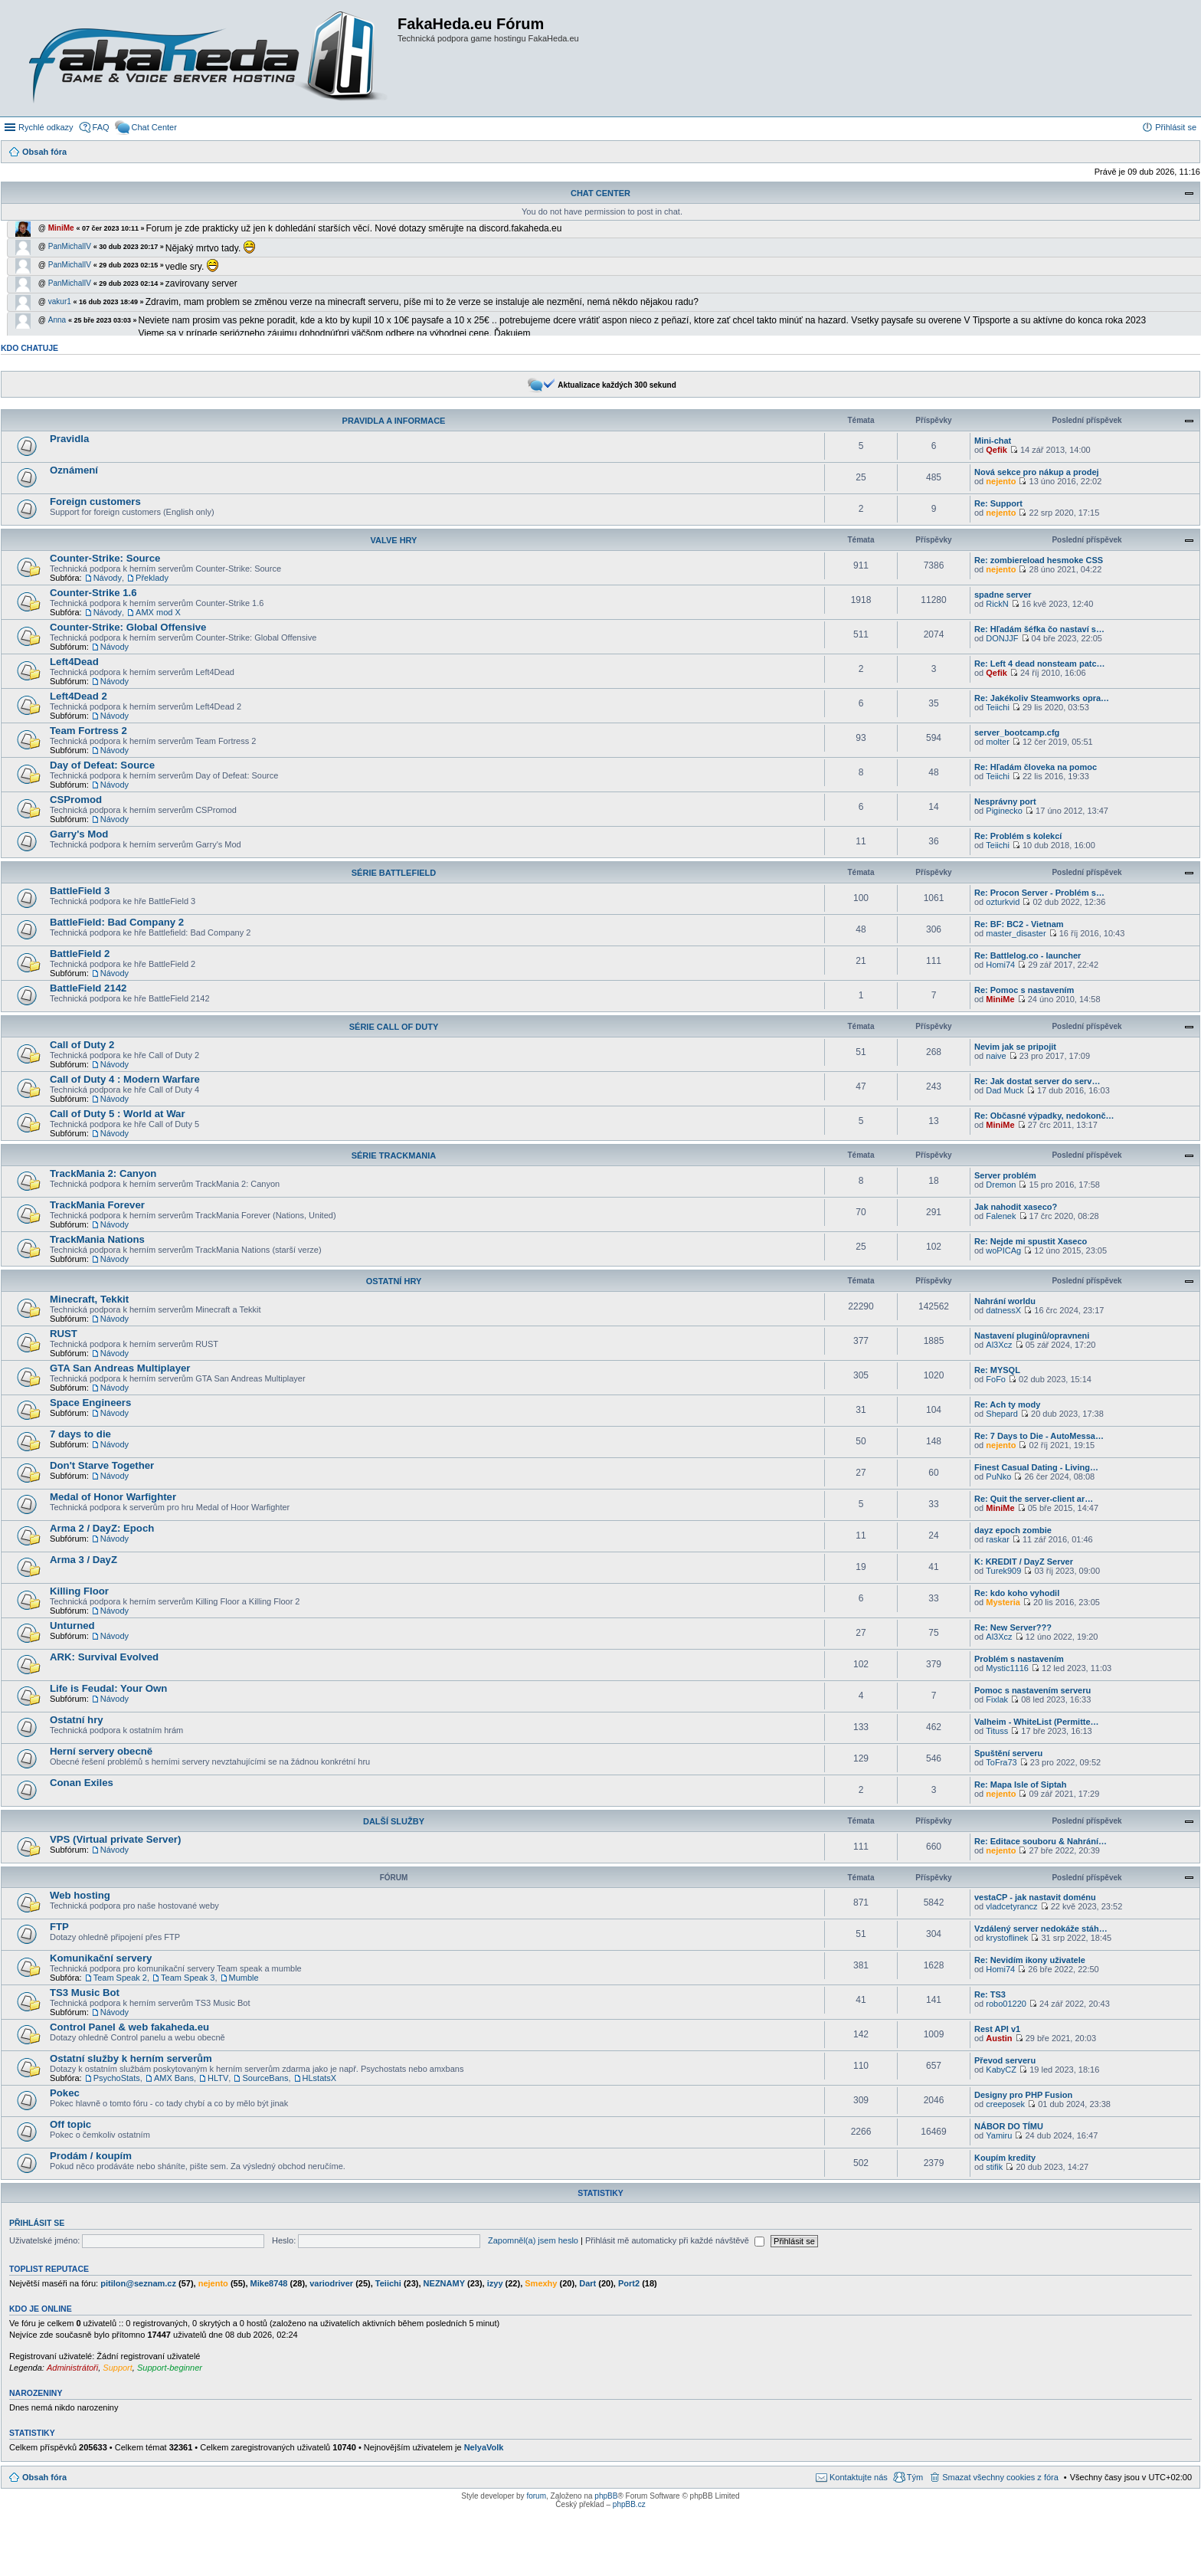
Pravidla (69, 438)
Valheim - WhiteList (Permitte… (1036, 1721)
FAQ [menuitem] (101, 127)
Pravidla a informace (394, 420)
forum (536, 2496)
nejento (1001, 481)
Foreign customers (95, 501)
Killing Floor (79, 1591)
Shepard (1002, 1413)
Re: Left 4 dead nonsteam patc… (1039, 663)
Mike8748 (269, 2283)
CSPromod (76, 799)
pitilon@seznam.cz (138, 2283)
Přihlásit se (36, 2222)
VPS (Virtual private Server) (115, 1839)
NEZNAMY (444, 2283)
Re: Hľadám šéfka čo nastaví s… (1039, 629)
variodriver (331, 2283)
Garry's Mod (79, 834)
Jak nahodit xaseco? (1015, 1206)
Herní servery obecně (101, 1751)
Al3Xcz (999, 1344)
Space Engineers (90, 1402)
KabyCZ (1001, 2069)
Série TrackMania (394, 1155)
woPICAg (1003, 1250)
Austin (999, 2038)
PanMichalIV (69, 246)
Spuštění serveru (1008, 1753)
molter (998, 741)
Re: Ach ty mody (1007, 1404)
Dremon (1001, 1184)
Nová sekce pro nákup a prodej (1036, 472)
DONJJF (1002, 638)
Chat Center (600, 193)
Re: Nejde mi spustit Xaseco (1030, 1241)
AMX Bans (174, 2078)
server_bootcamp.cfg (1016, 732)
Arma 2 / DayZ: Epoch (102, 1528)
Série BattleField (394, 872)
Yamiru (999, 2135)
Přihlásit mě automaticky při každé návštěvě (674, 2240)
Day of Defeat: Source (102, 765)
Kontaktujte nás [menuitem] (859, 2477)
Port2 (629, 2283)
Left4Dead (74, 661)
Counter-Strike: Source (105, 558)
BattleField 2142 (88, 988)
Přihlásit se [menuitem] (1175, 127)
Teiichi (998, 707)
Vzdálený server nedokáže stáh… (1041, 1928)
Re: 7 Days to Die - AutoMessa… (1039, 1435)
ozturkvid (1002, 901)
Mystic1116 (1007, 1668)
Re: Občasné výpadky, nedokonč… (1044, 1115)
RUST (63, 1333)
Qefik (996, 449)
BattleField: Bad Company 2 (117, 922)
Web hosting (80, 1895)
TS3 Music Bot (84, 1992)
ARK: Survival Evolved (104, 1657)
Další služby (393, 1821)
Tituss (997, 1730)
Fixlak (997, 1699)
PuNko (998, 1476)
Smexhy (541, 2283)
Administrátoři (72, 2367)
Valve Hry (394, 540)
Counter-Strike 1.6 (93, 592)
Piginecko (1004, 810)
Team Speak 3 (187, 1977)
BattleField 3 (80, 890)
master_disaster (1016, 933)
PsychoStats (116, 2078)
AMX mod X (158, 612)
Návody (107, 577)
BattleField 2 (80, 953)
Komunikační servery (101, 1958)
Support (118, 2367)
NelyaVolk (484, 2447)
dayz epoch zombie (1013, 1530)
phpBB (605, 2496)
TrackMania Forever (97, 1205)
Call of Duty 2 (82, 1044)
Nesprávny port (1005, 801)
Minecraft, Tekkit (89, 1299)
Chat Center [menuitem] (154, 127)
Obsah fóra (44, 2477)
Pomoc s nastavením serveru (1032, 1690)
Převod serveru (1005, 2060)
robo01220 (1006, 2003)
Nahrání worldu (1005, 1301)
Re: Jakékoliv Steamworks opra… (1041, 698)
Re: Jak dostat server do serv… (1037, 1081)
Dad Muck (1005, 1090)
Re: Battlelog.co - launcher (1027, 955)
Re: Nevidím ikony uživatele (1029, 1960)
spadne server (1003, 594)
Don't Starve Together (102, 1465)
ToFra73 (1001, 1762)
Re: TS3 (990, 1994)
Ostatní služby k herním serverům (131, 2058)
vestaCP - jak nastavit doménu (1035, 1897)
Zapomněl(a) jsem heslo (533, 2240)
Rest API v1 (997, 2029)
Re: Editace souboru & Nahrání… (1040, 1841)
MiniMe (61, 228)
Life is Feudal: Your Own (108, 1688)
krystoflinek (1007, 1937)
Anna (57, 320)
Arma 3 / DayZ (83, 1559)
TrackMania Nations (97, 1239)
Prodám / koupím (91, 2155)
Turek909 (1003, 1570)
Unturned (72, 1625)
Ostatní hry (394, 1281)
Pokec (65, 2093)
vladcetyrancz (1011, 1906)
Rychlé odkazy (46, 127)
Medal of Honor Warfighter (113, 1497)
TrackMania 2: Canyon (103, 1173)
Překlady (152, 577)
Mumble (244, 1977)
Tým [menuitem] (915, 2477)
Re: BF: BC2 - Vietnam (1019, 924)
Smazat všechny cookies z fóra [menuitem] (1000, 2477)
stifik (994, 2166)
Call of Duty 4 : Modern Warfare (125, 1079)
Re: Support (998, 503)
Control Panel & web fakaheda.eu (129, 2027)
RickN (997, 603)
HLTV (218, 2078)
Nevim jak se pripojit (1015, 1046)
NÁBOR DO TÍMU (1008, 2126)
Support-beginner (169, 2367)
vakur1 (59, 301)
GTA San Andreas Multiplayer (120, 1368)
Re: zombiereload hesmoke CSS (1038, 560)
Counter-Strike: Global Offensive (128, 627)
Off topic (70, 2124)
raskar (998, 1539)
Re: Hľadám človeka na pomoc (1035, 767)
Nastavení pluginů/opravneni (1031, 1335)
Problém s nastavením (1019, 1658)
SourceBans (265, 2078)
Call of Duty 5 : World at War (117, 1113)
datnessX (1003, 1310)
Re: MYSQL (997, 1370)
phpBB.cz (629, 2504)
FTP (59, 1926)
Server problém (1005, 1175)
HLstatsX (320, 2078)
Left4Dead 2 (78, 696)
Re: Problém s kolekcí (1018, 836)
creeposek (1005, 2104)
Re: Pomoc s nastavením (1024, 990)
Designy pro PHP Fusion (1023, 2094)
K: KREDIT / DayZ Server (1023, 1561)
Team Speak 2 (120, 1977)
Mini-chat (992, 440)
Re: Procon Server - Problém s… (1039, 892)
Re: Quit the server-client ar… (1033, 1498)
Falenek (1001, 1216)
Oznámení (74, 470)
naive (996, 1055)
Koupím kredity (1005, 2157)
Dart (587, 2283)
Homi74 (1000, 964)
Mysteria (1003, 1602)
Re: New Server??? (1013, 1627)
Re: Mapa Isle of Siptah (1020, 1784)
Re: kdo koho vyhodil (1016, 1593)
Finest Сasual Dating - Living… (1036, 1467)
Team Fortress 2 (88, 730)
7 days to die (80, 1434)
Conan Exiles (81, 1782)
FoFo (996, 1379)
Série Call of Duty (394, 1026)
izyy (495, 2283)
